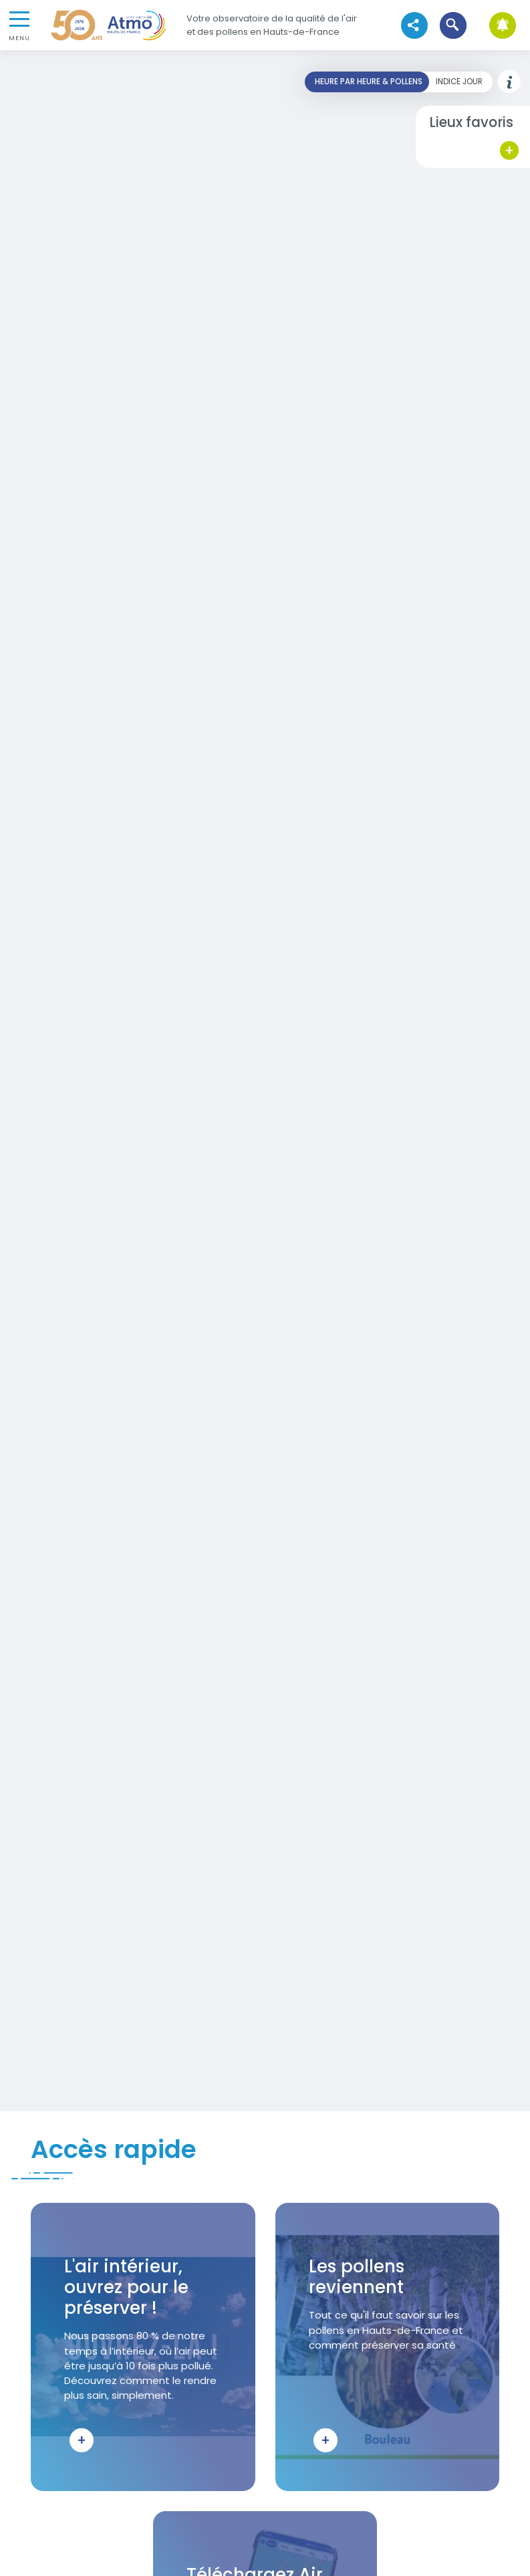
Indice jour (459, 81)
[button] (453, 25)
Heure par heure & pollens (368, 81)
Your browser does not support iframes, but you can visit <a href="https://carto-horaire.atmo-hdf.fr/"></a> (265, 1080)
